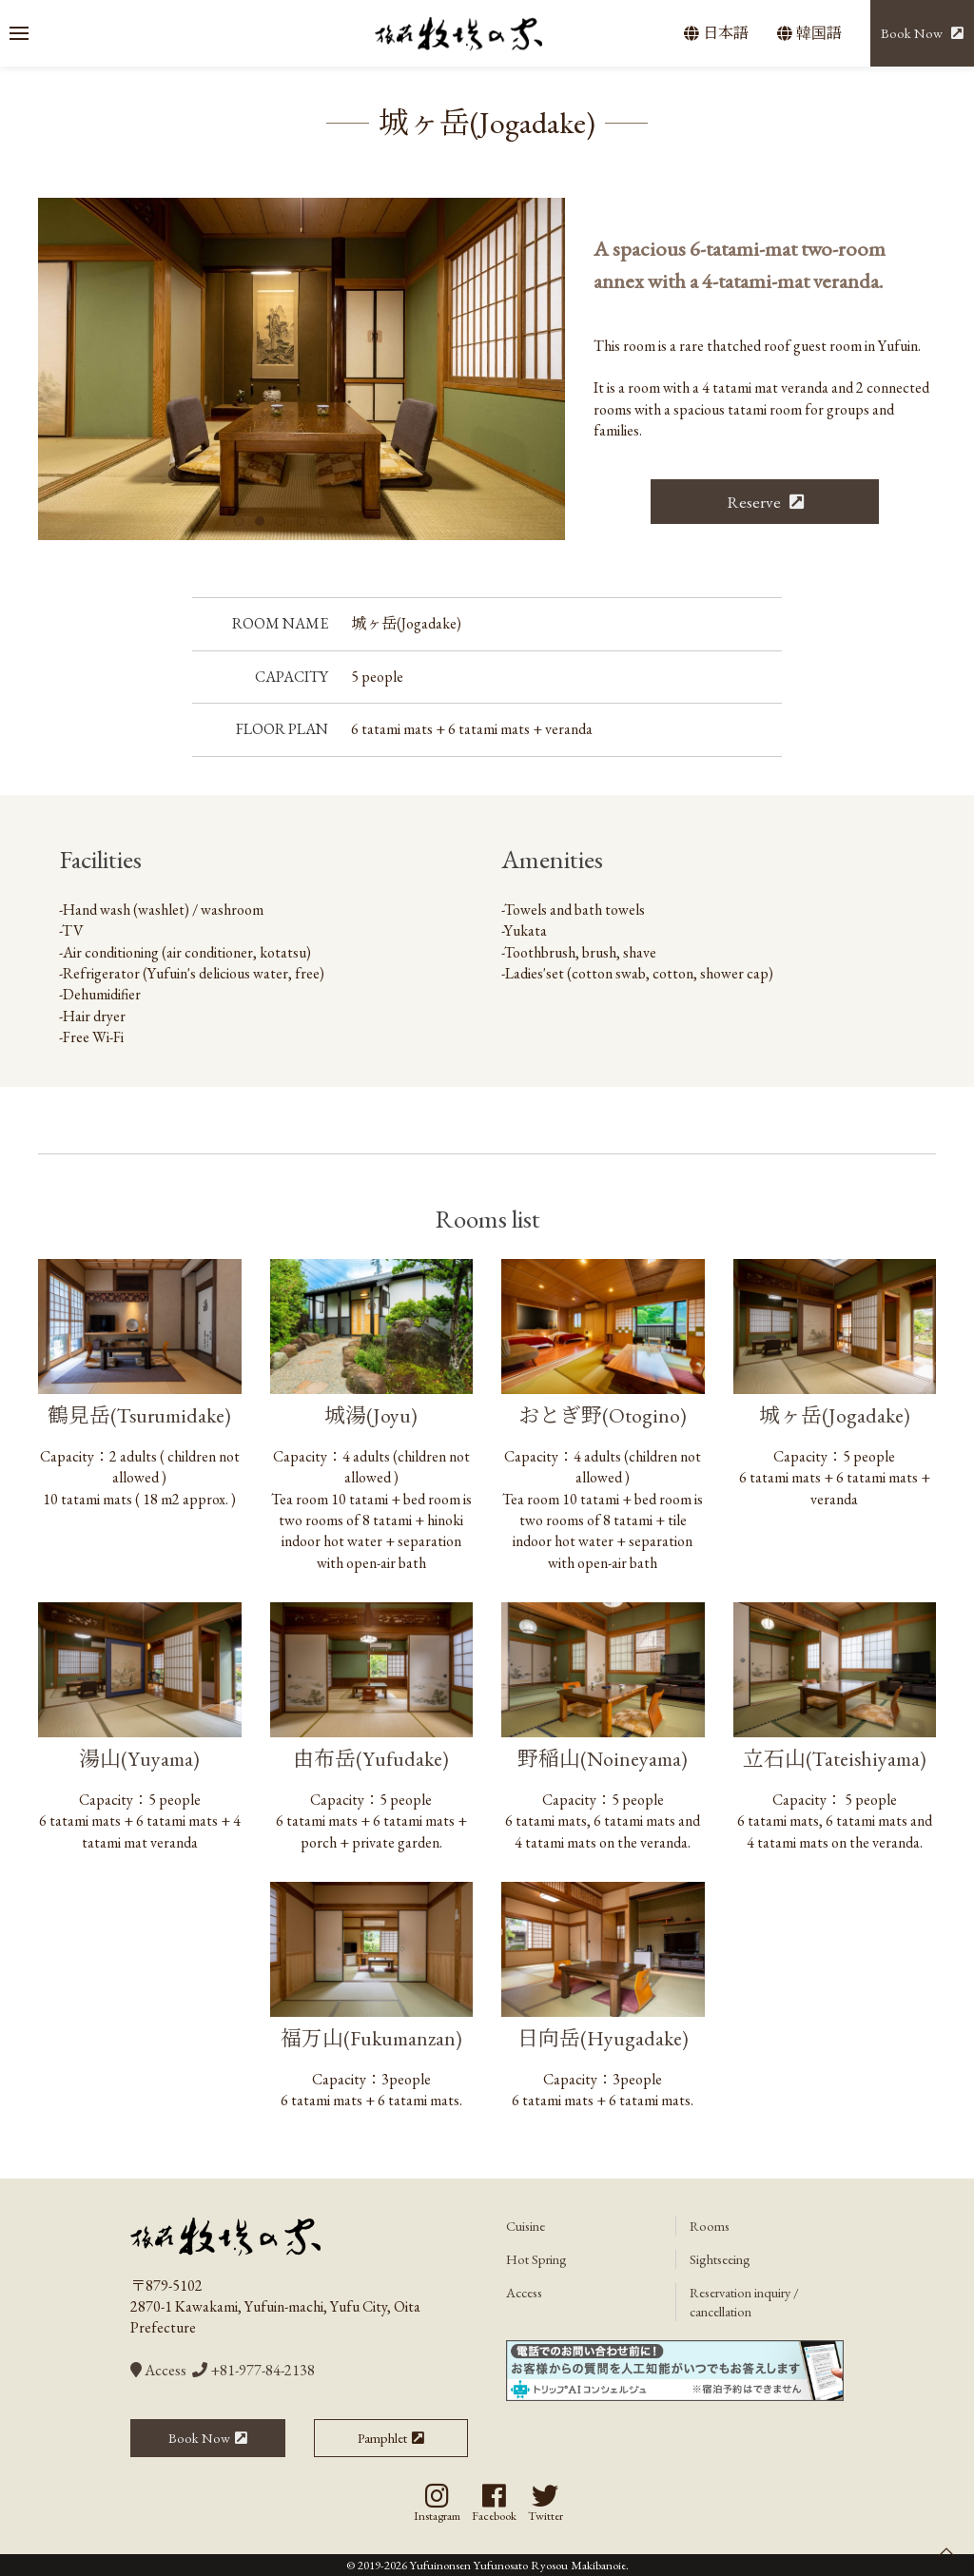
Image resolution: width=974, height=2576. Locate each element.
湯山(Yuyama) (139, 1758)
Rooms (710, 2226)
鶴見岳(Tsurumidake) (139, 1415)
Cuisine (525, 2226)
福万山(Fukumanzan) (371, 2037)
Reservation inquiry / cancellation (744, 2301)
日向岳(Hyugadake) (603, 2037)
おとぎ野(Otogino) (602, 1415)
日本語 (716, 33)
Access (158, 2370)
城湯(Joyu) (371, 1415)
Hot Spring (536, 2259)
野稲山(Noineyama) (602, 1758)
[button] (19, 33)
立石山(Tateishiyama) (834, 1758)
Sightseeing (720, 2259)
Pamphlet (382, 2438)
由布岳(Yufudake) (371, 1758)
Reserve (756, 502)
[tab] (239, 521)
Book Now (912, 33)
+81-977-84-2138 (253, 2370)
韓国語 (809, 33)
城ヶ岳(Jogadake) (834, 1415)
